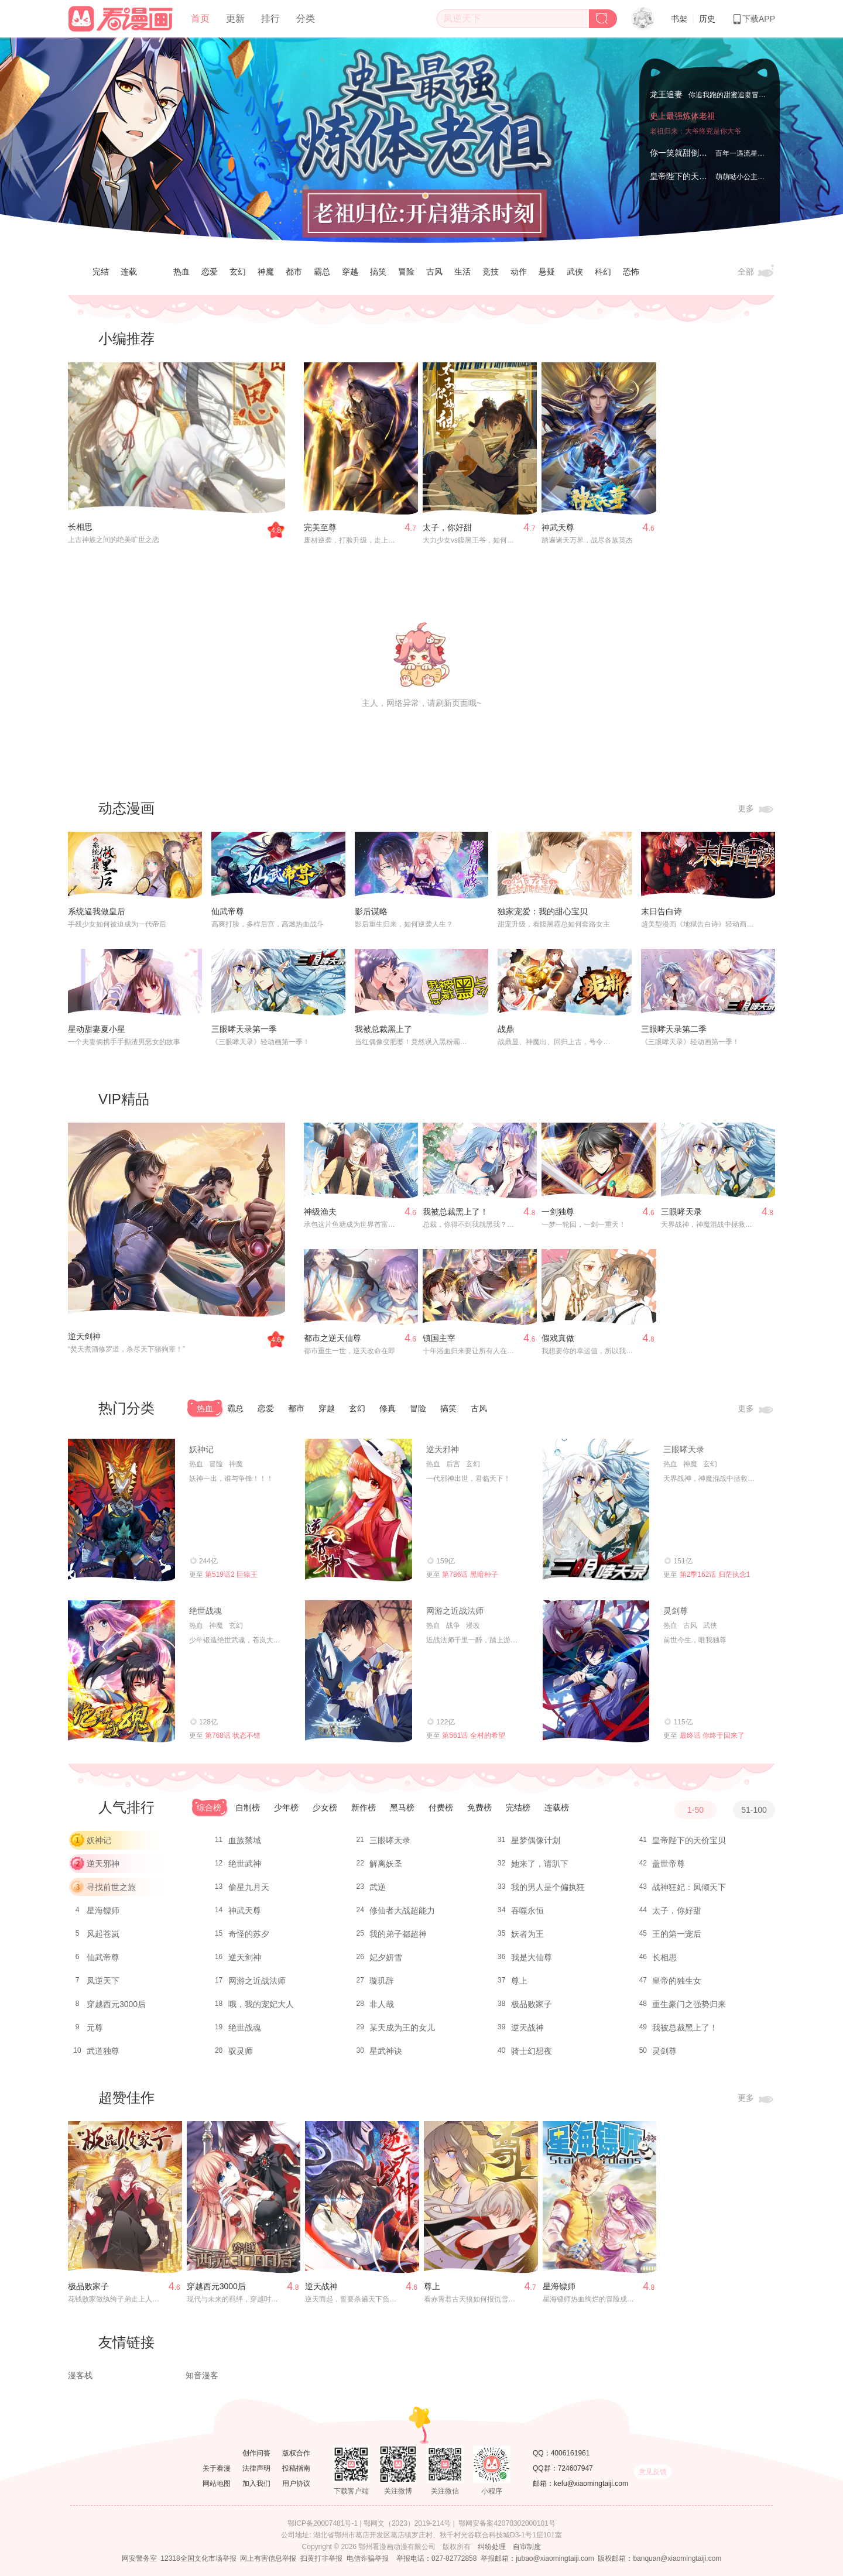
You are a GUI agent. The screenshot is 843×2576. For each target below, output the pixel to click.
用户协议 (296, 2483)
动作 (518, 271)
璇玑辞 (381, 1980)
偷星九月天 (248, 1887)
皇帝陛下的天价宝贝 (687, 176)
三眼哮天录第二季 (674, 1029)
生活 (462, 271)
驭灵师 (240, 2051)
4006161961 (570, 2453)
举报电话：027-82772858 (436, 2558)
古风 (434, 271)
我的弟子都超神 (398, 1934)
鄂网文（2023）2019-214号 (407, 2523)
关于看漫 (217, 2468)
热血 (181, 271)
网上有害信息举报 (268, 2558)
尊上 (519, 1980)
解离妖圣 (385, 1863)
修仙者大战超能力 (402, 1910)
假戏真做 (558, 1338)
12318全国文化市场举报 (198, 2558)
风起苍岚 (103, 1934)
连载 (129, 271)
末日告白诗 (661, 911)
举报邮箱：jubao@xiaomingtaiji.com (537, 2558)
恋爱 (209, 271)
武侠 (575, 271)
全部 (756, 272)
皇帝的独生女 (676, 1980)
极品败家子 (531, 2004)
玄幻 (237, 271)
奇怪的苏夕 (248, 1934)
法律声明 (256, 2468)
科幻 (603, 271)
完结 (100, 271)
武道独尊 (103, 2051)
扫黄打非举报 (321, 2558)
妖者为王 (527, 1934)
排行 (270, 18)
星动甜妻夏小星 (96, 1029)
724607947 (575, 2468)
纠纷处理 (492, 2547)
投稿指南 (296, 2468)
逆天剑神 (84, 1336)
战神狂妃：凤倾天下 (689, 1887)
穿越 (350, 271)
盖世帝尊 (668, 1863)
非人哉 (381, 2004)
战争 (453, 1625)
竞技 (490, 271)
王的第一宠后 (676, 1934)
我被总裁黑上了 (383, 1029)
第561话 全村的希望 (473, 1735)
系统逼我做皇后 (96, 911)
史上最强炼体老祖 (682, 116)
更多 (756, 809)
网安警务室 (139, 2558)
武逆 (377, 1887)
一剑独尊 (558, 1211)
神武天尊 (558, 527)
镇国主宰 (439, 1338)
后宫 (453, 1464)
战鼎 (506, 1029)
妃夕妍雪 (385, 1957)
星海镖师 (103, 1910)
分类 (305, 18)
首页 (200, 18)
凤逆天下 (103, 1980)
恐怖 (631, 271)
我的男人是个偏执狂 (548, 1887)
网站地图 (217, 2483)
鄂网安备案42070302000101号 (506, 2523)
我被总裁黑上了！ (455, 1211)
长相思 (80, 526)
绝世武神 (244, 1863)
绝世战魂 (205, 1610)
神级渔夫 (320, 1211)
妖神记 (201, 1449)
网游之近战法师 (455, 1610)
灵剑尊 (675, 1610)
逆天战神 (527, 2027)
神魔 (266, 271)
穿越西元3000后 (116, 2004)
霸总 (322, 271)
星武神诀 (385, 2051)
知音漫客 (202, 2375)
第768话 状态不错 (233, 1735)
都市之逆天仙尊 (332, 1338)
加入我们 (256, 2483)
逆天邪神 (442, 1449)
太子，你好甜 (447, 527)
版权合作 (296, 2453)
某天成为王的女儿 (402, 2027)
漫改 (473, 1625)
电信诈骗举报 (368, 2558)
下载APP (753, 18)
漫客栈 (80, 2375)
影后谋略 (371, 911)
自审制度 (527, 2547)
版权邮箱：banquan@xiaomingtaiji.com (659, 2558)
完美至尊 (320, 527)
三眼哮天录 (681, 1211)
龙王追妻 (666, 94)
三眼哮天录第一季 (244, 1029)
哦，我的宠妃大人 (261, 2004)
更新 (235, 18)
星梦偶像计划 (535, 1840)
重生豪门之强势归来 (689, 2004)
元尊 (95, 2027)
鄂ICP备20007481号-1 (322, 2523)
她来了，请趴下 (539, 1863)
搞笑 (378, 271)
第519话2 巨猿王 (231, 1574)
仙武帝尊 (227, 911)
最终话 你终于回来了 (712, 1735)
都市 (294, 271)
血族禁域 (244, 1840)
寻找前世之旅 (111, 1887)
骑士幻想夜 (531, 2051)
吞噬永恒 (527, 1910)
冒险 (406, 271)
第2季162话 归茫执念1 (715, 1574)
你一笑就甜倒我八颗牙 (691, 152)
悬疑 (547, 271)
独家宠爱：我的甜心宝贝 (543, 911)
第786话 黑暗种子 (470, 1574)
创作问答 (256, 2453)
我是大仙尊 (531, 1957)
